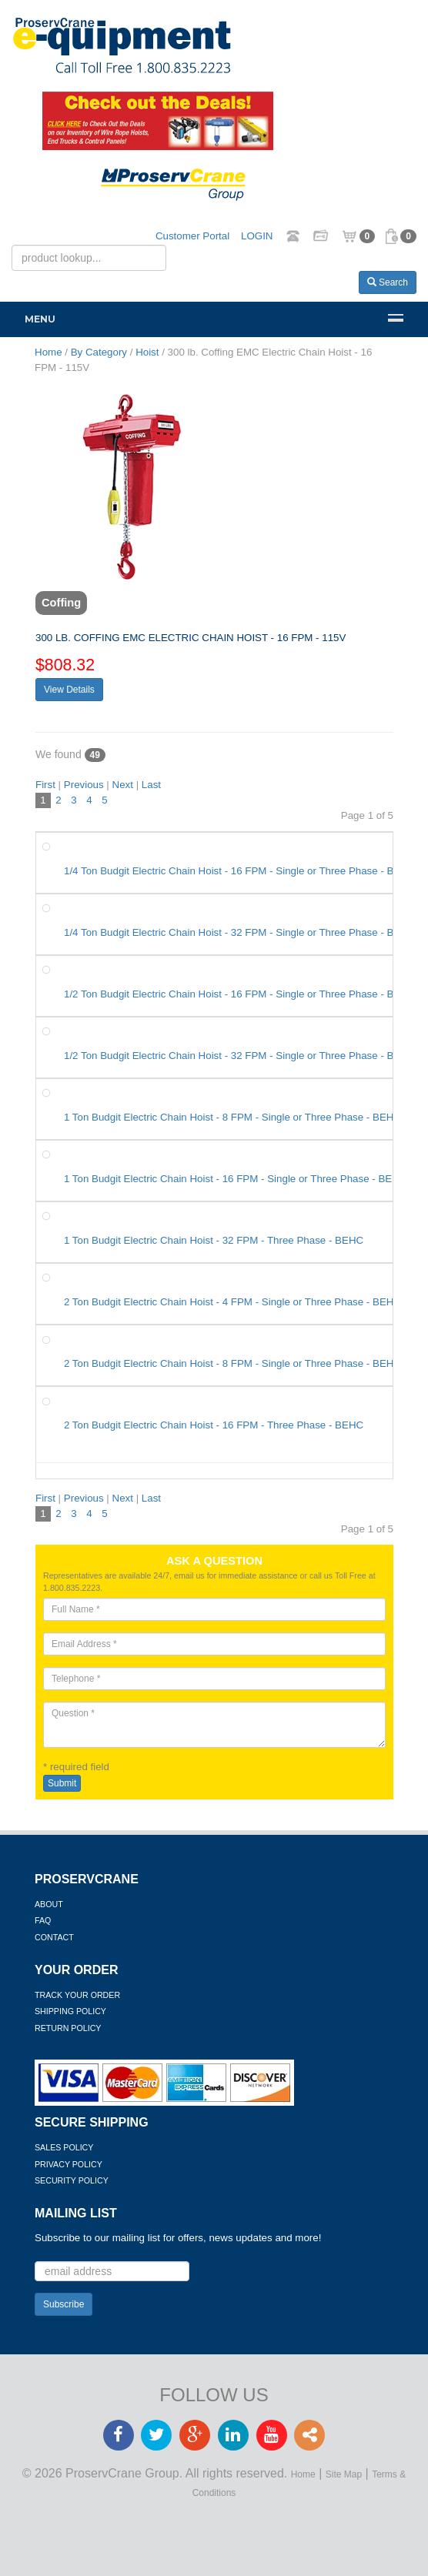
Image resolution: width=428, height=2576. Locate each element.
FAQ (43, 1920)
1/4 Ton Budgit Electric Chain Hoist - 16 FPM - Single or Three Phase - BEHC (240, 871)
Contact (54, 1937)
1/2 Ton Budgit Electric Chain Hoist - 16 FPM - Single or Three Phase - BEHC (240, 994)
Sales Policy (64, 2147)
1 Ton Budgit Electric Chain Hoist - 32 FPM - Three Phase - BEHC (213, 1240)
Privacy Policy (68, 2164)
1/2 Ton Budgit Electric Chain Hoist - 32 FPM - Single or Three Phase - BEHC (240, 1055)
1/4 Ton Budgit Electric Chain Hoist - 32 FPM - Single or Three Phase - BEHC (240, 932)
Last (151, 784)
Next (122, 784)
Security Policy (72, 2180)
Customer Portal (192, 236)
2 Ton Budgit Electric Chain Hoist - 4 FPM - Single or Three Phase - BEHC (232, 1302)
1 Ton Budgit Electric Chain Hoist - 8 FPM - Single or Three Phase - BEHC (232, 1117)
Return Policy (68, 2028)
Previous (84, 784)
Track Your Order (77, 1995)
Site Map (344, 2474)
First (45, 784)
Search (387, 282)
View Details (69, 689)
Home (303, 2474)
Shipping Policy (70, 2011)
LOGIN (257, 236)
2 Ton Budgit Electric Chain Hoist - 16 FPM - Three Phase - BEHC (213, 1425)
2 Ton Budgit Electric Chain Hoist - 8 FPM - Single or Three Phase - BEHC (232, 1363)
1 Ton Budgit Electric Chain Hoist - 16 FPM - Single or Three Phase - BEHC (235, 1178)
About (49, 1904)
